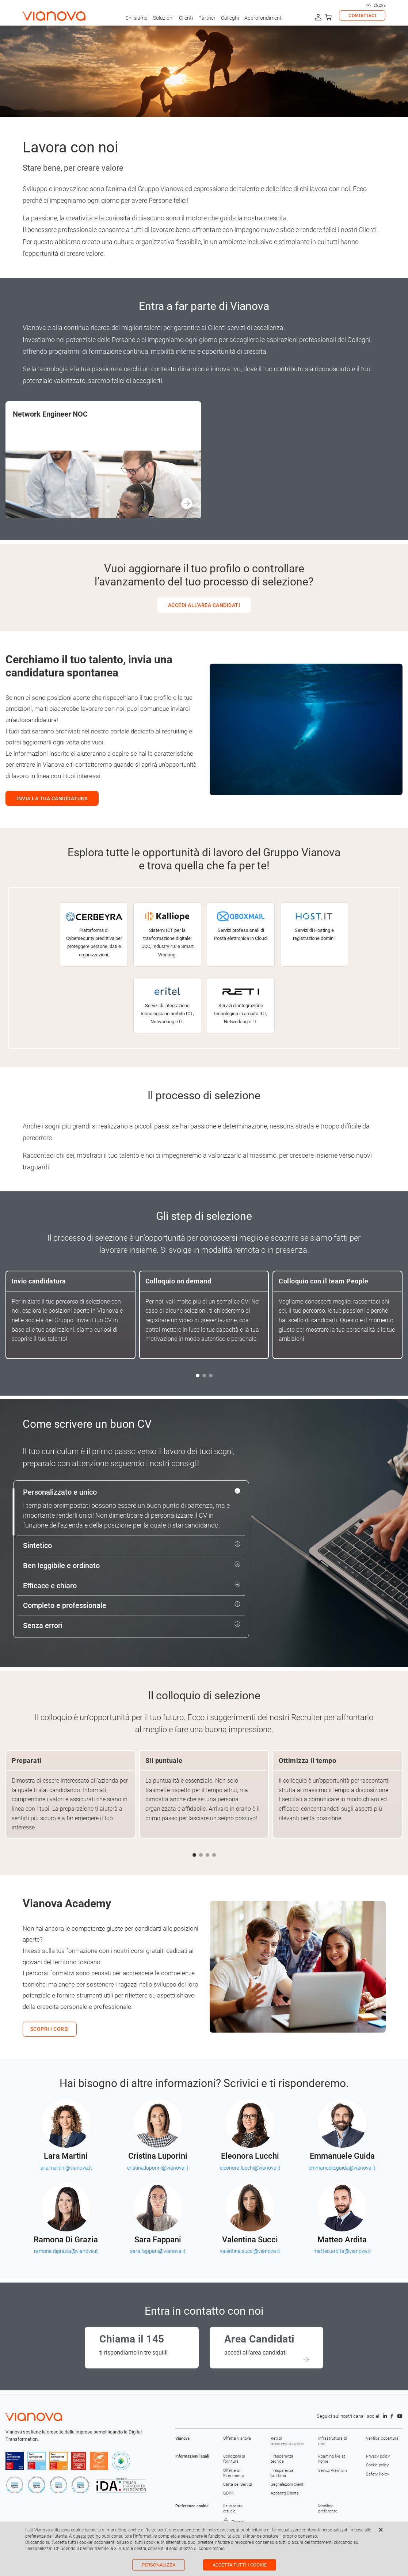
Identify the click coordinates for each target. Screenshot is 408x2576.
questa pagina (86, 2536)
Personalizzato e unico (60, 1492)
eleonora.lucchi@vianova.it (250, 2168)
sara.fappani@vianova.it (158, 2251)
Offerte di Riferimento (233, 2473)
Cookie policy (377, 2465)
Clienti (186, 18)
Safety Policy (377, 2474)
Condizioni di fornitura (234, 2459)
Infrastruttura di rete (332, 2441)
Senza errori (42, 1625)
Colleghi (230, 18)
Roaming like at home (331, 2459)
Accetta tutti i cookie (240, 2565)
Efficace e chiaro (50, 1586)
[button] (197, 1375)
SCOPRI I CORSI (49, 2029)
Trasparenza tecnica (282, 2459)
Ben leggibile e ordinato (61, 1566)
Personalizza (158, 2565)
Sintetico (37, 1545)
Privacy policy (378, 2456)
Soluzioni (163, 18)
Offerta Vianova (237, 2438)
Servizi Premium (332, 2470)
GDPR (228, 2493)
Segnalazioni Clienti (287, 2484)
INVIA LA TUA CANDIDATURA (52, 798)
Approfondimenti (263, 18)
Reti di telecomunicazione (287, 2441)
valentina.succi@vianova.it (250, 2251)
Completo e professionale (64, 1605)
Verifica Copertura (382, 2438)
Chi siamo (136, 18)
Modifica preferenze (328, 2509)
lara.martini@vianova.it (65, 2168)
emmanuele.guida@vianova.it (342, 2168)
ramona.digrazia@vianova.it (66, 2251)
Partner (207, 18)
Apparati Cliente (285, 2493)
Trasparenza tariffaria (282, 2473)
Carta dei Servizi (237, 2484)
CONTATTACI (362, 15)
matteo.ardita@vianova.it (342, 2251)
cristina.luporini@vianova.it (157, 2168)
